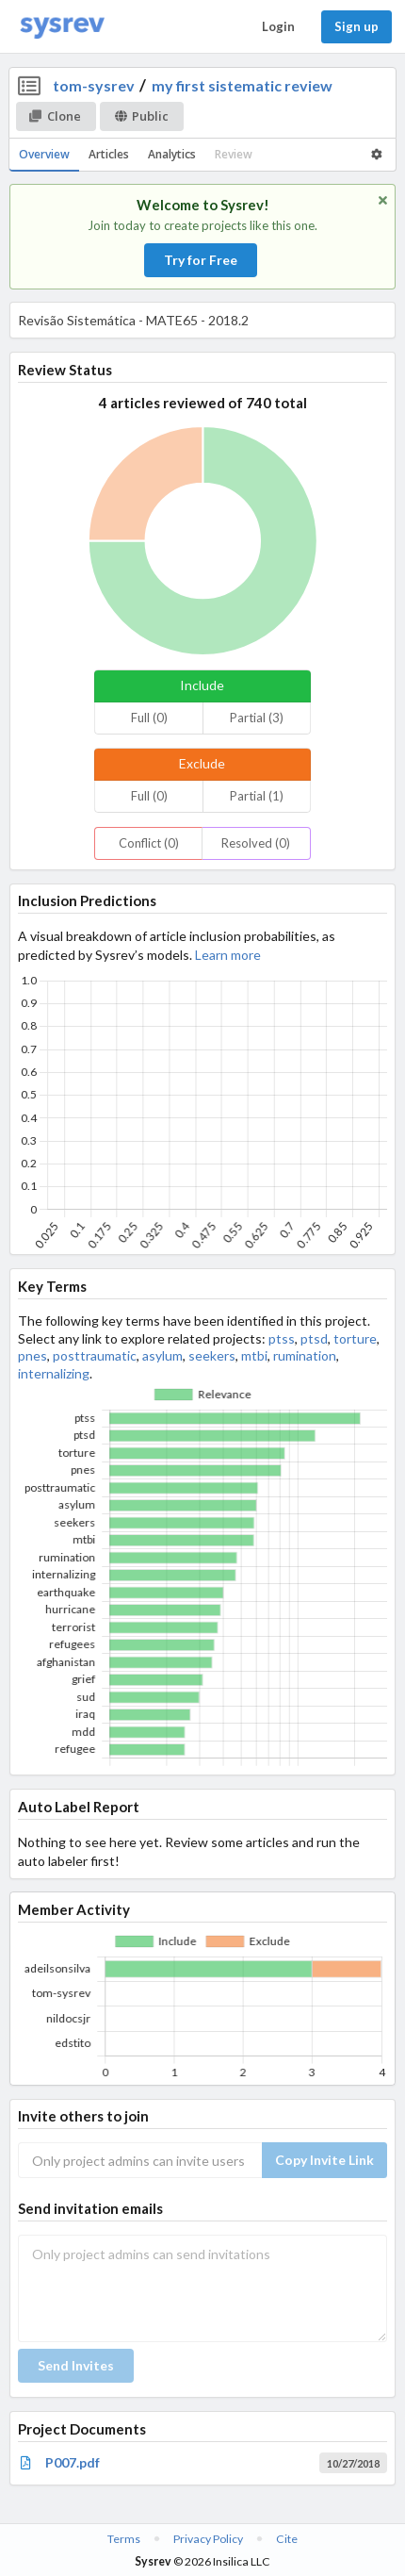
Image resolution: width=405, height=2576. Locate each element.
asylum (162, 1355)
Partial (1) (257, 795)
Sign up (356, 26)
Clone (55, 115)
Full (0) (149, 717)
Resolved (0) (255, 842)
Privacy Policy (208, 2539)
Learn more (228, 955)
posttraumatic (95, 1355)
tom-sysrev (94, 85)
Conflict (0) (149, 842)
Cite (287, 2539)
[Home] (62, 26)
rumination (304, 1355)
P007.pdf (72, 2462)
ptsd (314, 1338)
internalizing (53, 1373)
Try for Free (200, 260)
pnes (32, 1355)
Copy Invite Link (324, 2160)
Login (278, 26)
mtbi (254, 1355)
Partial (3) (257, 717)
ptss (281, 1338)
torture (355, 1338)
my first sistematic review (242, 85)
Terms (123, 2539)
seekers (211, 1355)
